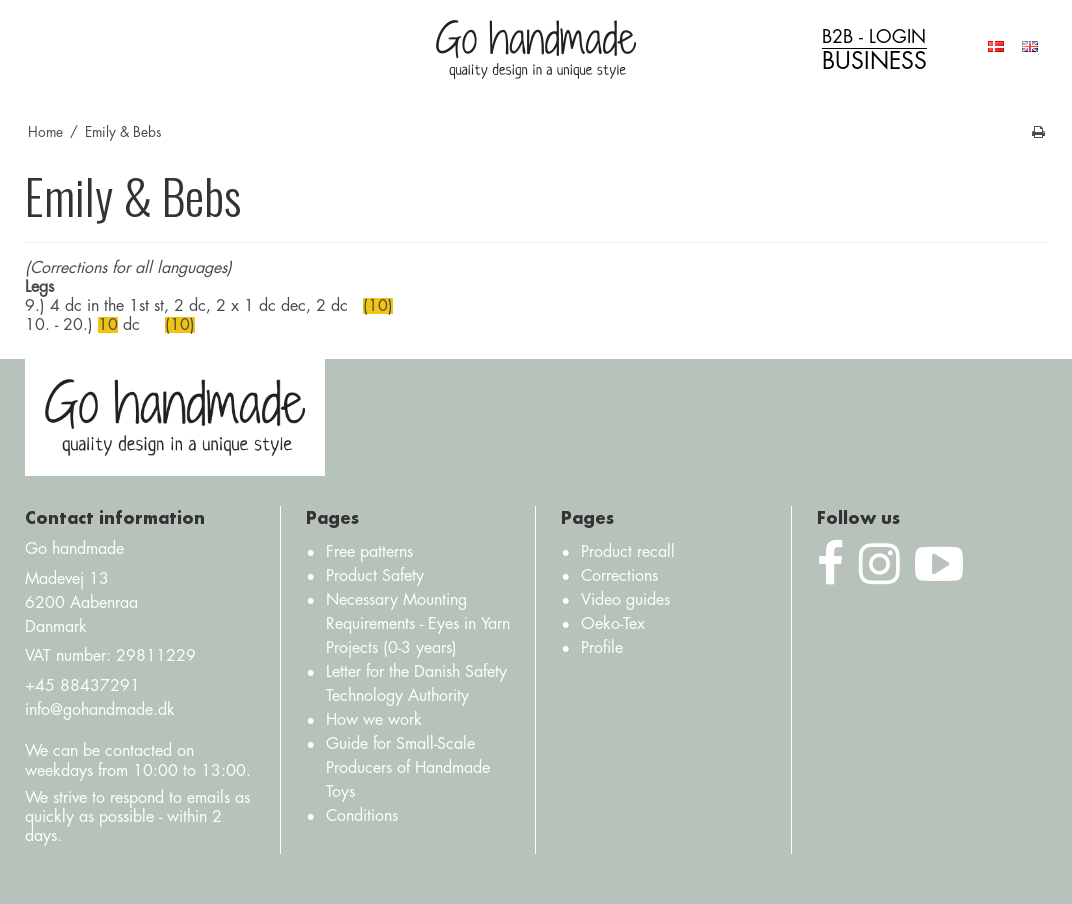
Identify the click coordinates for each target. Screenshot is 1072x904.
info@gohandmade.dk (100, 710)
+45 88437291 (82, 686)
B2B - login (874, 50)
